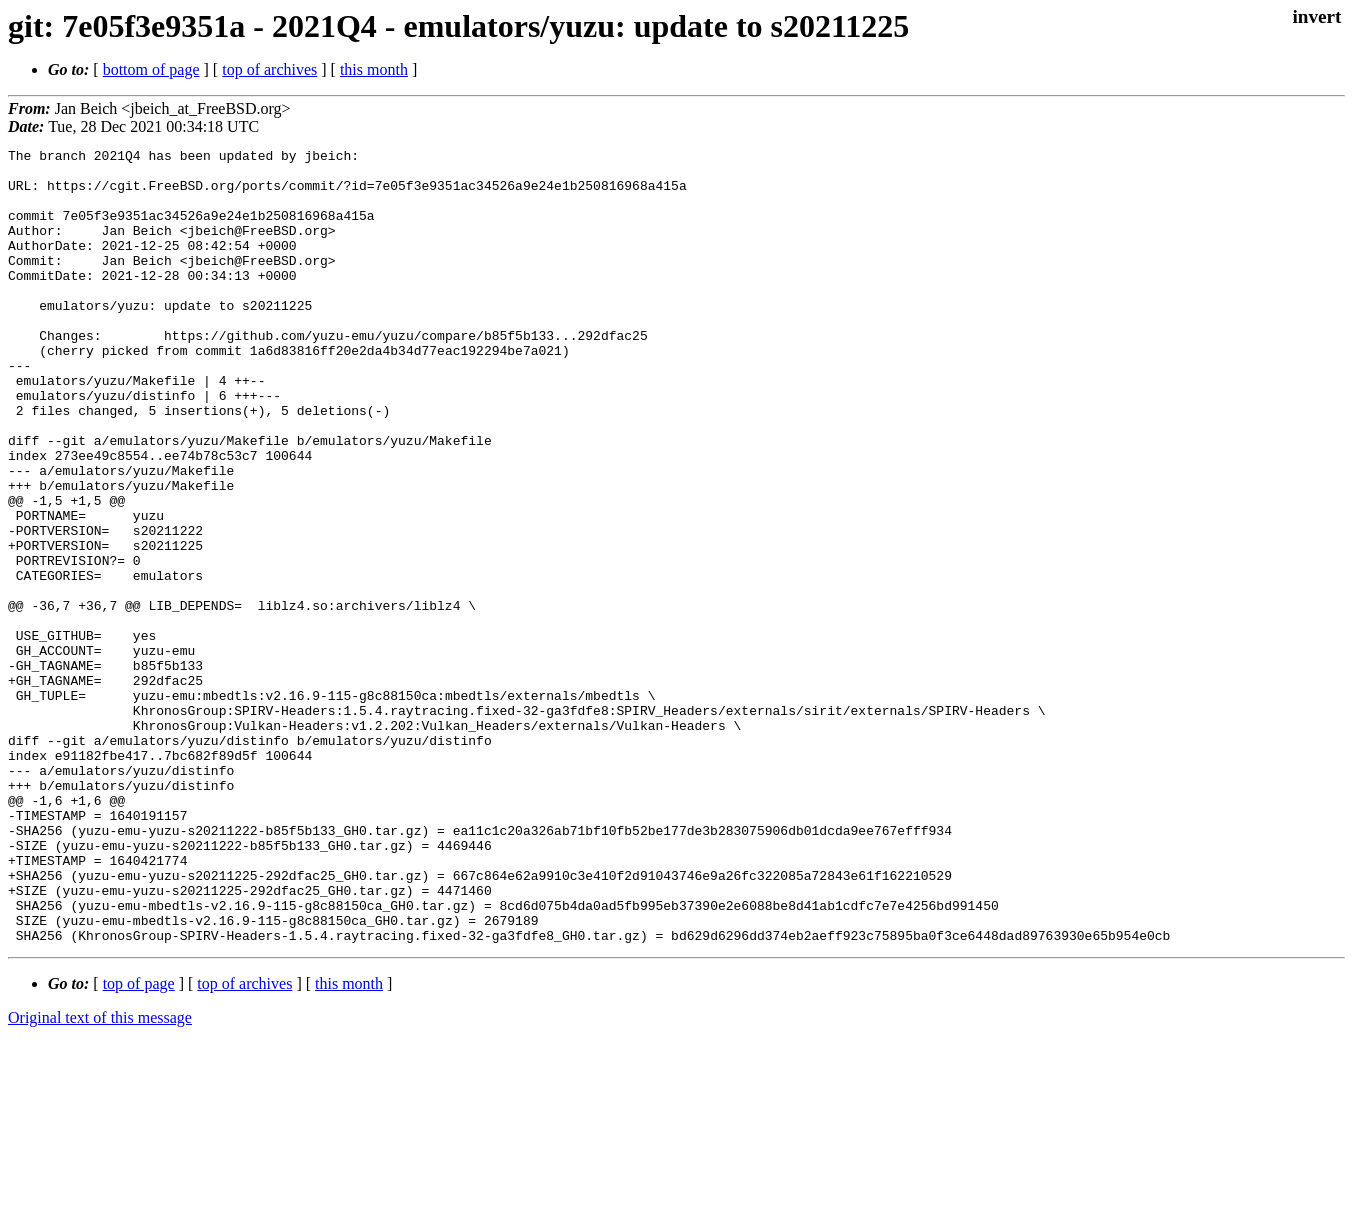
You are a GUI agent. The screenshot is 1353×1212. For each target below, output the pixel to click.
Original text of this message (100, 1176)
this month (374, 69)
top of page (139, 1142)
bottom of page (151, 69)
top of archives (269, 69)
